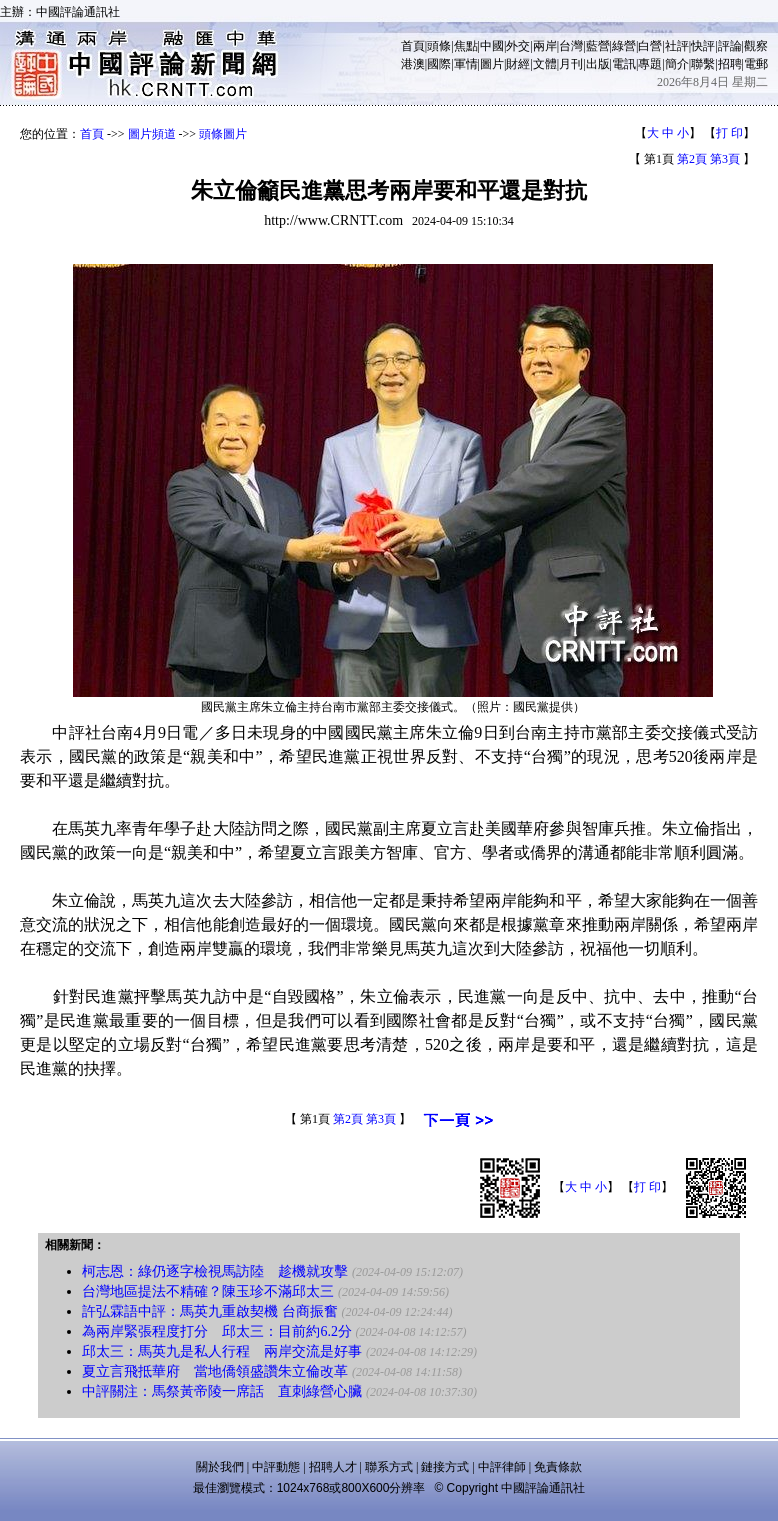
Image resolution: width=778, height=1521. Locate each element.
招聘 (730, 64)
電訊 (624, 64)
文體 (545, 64)
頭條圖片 (223, 134)
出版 (598, 64)
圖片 (492, 64)
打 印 (729, 133)
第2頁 (692, 159)
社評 (677, 46)
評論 (730, 46)
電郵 (756, 64)
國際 (439, 64)
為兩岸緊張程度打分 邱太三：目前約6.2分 (217, 1331)
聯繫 (703, 64)
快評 (703, 46)
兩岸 (545, 46)
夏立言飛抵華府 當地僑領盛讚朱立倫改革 (215, 1371)
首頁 (413, 46)
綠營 (624, 46)
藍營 (598, 46)
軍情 (466, 64)
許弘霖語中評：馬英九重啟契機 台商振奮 (210, 1311)
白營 (650, 46)
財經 (518, 64)
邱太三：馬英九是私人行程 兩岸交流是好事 (222, 1351)
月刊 (571, 64)
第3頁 (725, 159)
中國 (492, 46)
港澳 (413, 64)
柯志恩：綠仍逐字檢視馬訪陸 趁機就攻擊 (215, 1271)
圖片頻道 (152, 134)
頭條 (439, 46)
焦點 (466, 46)
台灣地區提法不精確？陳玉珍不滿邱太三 (208, 1291)
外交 (518, 46)
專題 (650, 64)
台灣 (571, 46)
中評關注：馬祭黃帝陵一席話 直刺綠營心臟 (222, 1391)
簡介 (677, 64)
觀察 (756, 46)
